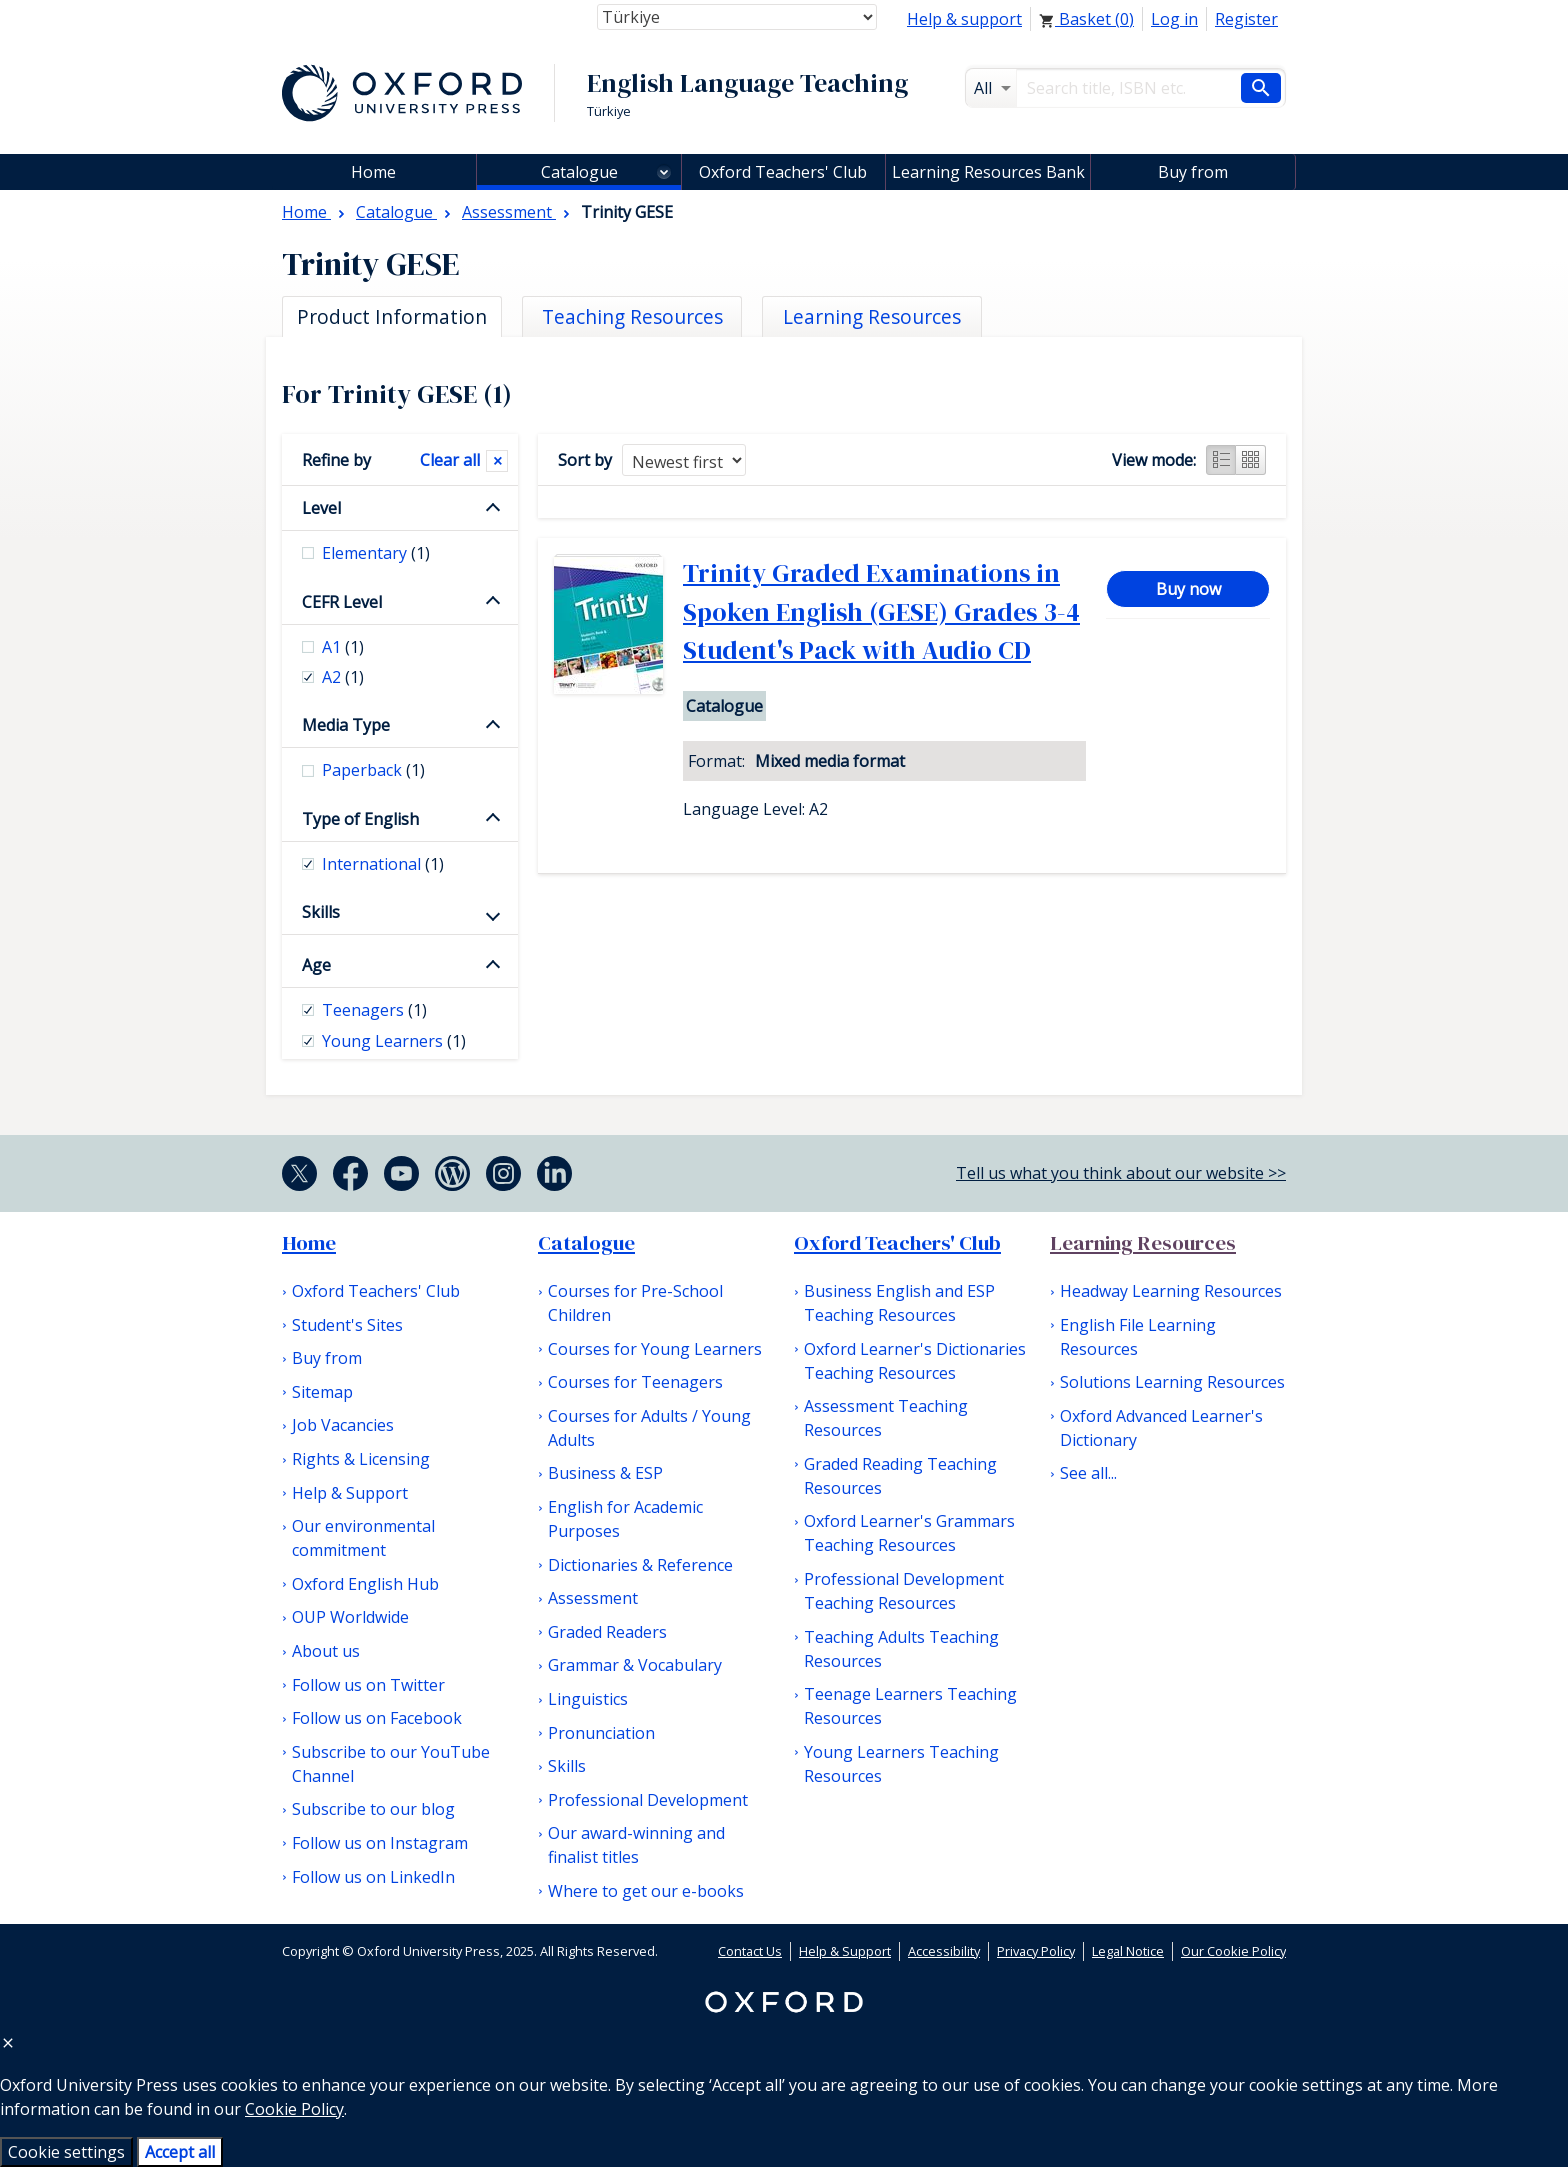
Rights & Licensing (361, 1459)
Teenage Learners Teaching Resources (910, 1706)
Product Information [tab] (392, 316)
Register (1246, 19)
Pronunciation (601, 1733)
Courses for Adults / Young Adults (649, 1428)
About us (326, 1651)
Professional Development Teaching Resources (904, 1591)
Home (309, 1243)
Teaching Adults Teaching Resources (901, 1649)
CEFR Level (342, 602)
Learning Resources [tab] (872, 316)
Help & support (964, 19)
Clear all (450, 460)
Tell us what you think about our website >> (1121, 1173)
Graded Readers (607, 1632)
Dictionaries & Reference (640, 1565)
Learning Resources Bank (988, 172)
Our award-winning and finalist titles (636, 1845)
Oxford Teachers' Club (783, 172)
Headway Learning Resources (1171, 1291)
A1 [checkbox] (343, 647)
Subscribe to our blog (373, 1809)
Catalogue (579, 172)
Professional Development (648, 1800)
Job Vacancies (343, 1425)
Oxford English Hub (365, 1584)
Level (321, 508)
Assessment (593, 1598)
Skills (321, 912)
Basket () (1086, 19)
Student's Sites (347, 1325)
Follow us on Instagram (380, 1843)
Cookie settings (66, 2152)
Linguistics (588, 1699)
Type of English (360, 819)
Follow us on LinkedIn (373, 1877)
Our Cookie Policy (1233, 1951)
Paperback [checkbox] (373, 770)
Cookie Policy (294, 2109)
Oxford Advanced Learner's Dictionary (1161, 1428)
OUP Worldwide (350, 1617)
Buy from (1193, 172)
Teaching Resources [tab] (632, 316)
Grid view (1251, 460)
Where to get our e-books (646, 1891)
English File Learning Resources (1138, 1337)
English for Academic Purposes (625, 1519)
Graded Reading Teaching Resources (900, 1476)
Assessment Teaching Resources (886, 1418)
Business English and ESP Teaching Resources (899, 1303)
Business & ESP (605, 1473)
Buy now (1188, 589)
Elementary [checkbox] (376, 553)
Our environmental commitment (363, 1538)
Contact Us (750, 1951)
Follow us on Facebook (377, 1718)
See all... (1088, 1473)
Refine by (336, 460)
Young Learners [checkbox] (394, 1041)
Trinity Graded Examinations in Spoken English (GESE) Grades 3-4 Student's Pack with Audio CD (881, 611)
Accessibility (944, 1951)
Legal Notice (1128, 1951)
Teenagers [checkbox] (374, 1010)
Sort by (585, 460)
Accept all (180, 2152)
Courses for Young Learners (655, 1349)
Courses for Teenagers (635, 1382)
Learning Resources (1143, 1243)
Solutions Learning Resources (1172, 1382)
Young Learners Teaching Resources (901, 1764)
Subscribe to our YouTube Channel (391, 1764)
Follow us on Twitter (368, 1685)
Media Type (346, 725)
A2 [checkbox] (343, 677)
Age (316, 965)
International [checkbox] (383, 864)
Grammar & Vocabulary (635, 1665)
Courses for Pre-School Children (635, 1303)
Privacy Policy (1036, 1951)
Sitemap (322, 1392)
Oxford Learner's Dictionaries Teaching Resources (915, 1361)
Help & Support (350, 1493)
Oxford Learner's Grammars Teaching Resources (909, 1533)
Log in (1174, 19)
